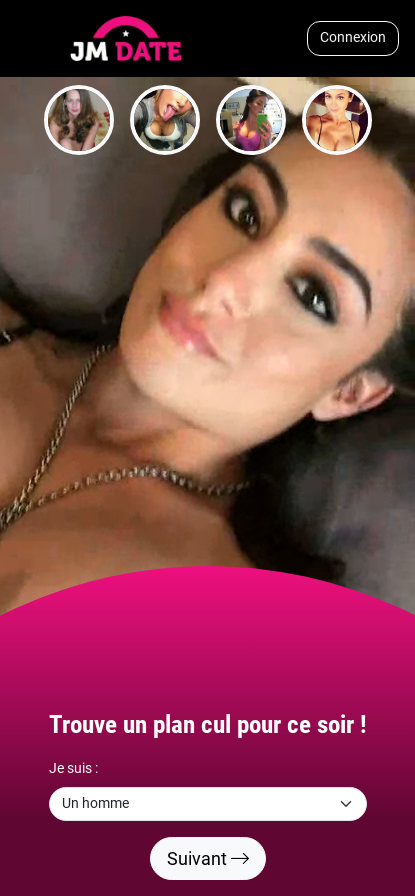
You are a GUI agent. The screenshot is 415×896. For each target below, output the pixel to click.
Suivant (208, 858)
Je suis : (73, 768)
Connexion (353, 37)
